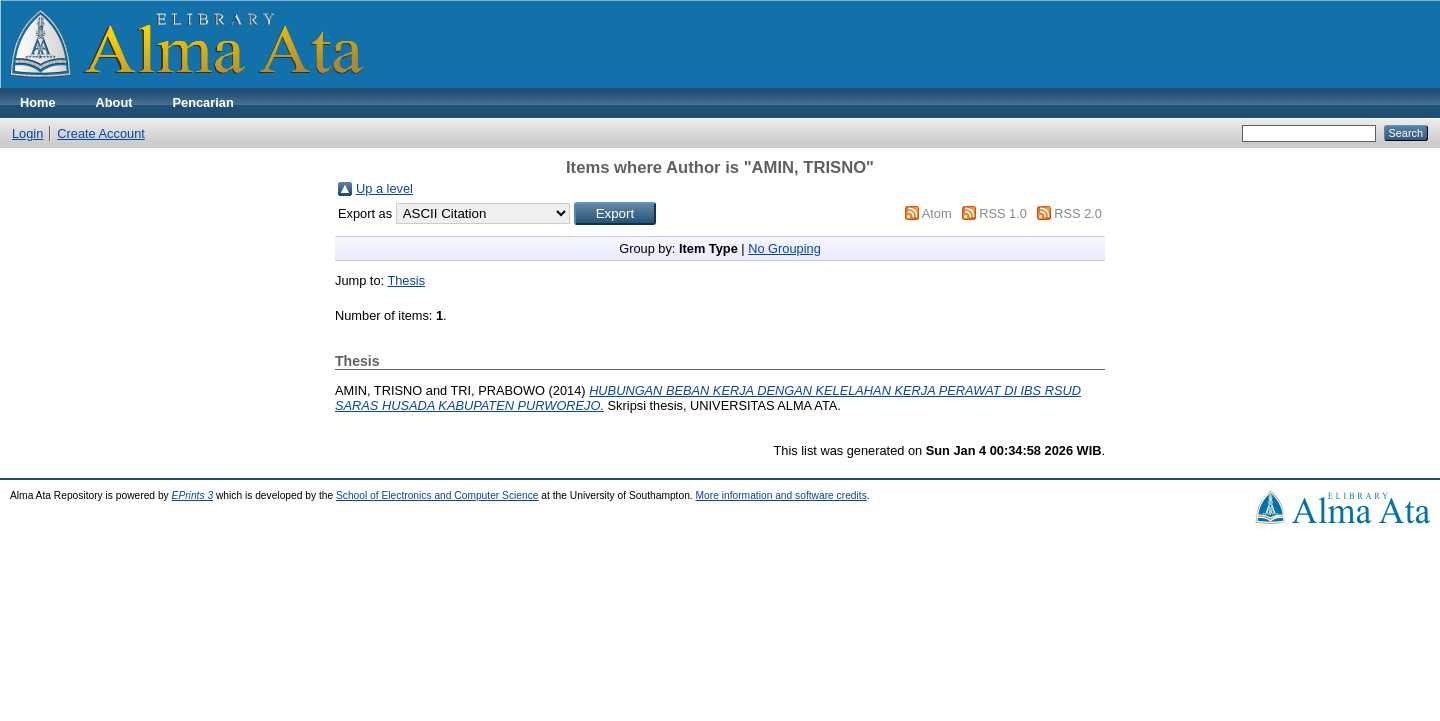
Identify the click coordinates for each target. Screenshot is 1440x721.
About (114, 102)
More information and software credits (781, 495)
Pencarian (203, 102)
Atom (937, 213)
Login (27, 133)
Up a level (384, 188)
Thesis (406, 280)
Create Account (101, 133)
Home (38, 102)
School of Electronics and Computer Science (437, 495)
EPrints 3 (193, 495)
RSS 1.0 (1003, 213)
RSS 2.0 (1078, 213)
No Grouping (784, 248)
